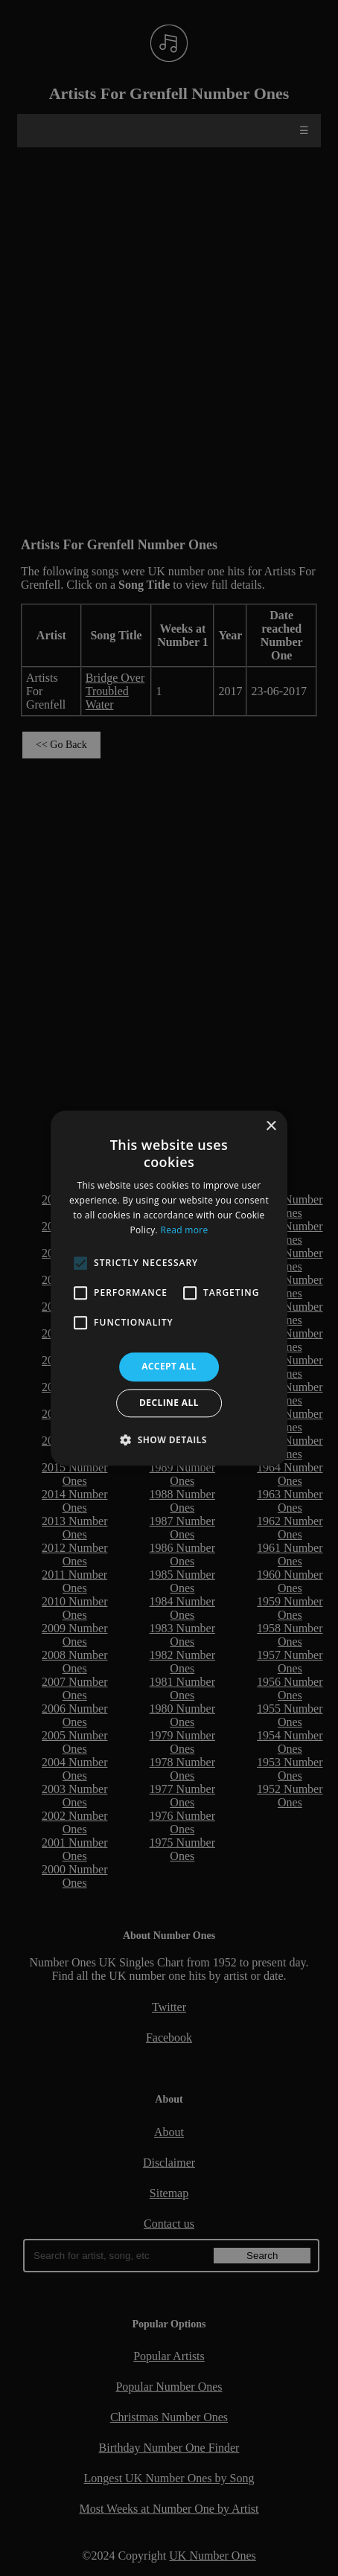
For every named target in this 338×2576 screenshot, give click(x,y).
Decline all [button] (169, 1402)
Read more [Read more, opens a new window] (184, 1230)
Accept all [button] (169, 1367)
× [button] (270, 1126)
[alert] (169, 1288)
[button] (169, 1439)
